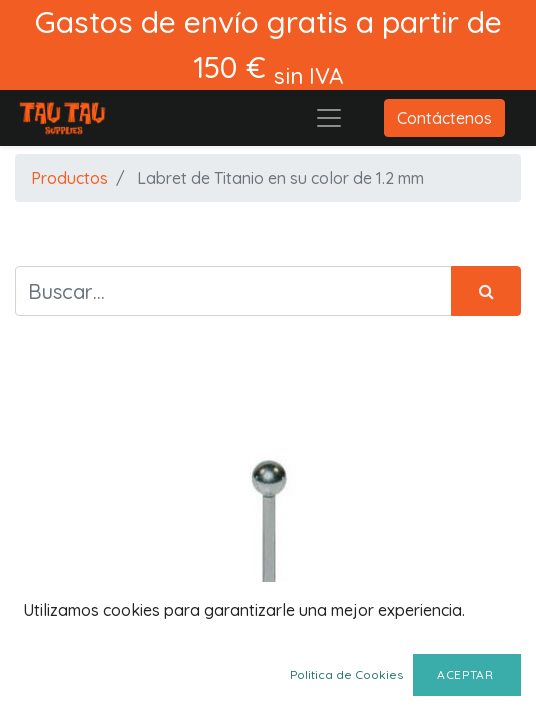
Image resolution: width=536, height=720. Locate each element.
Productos (69, 178)
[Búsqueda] (486, 291)
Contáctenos (444, 118)
